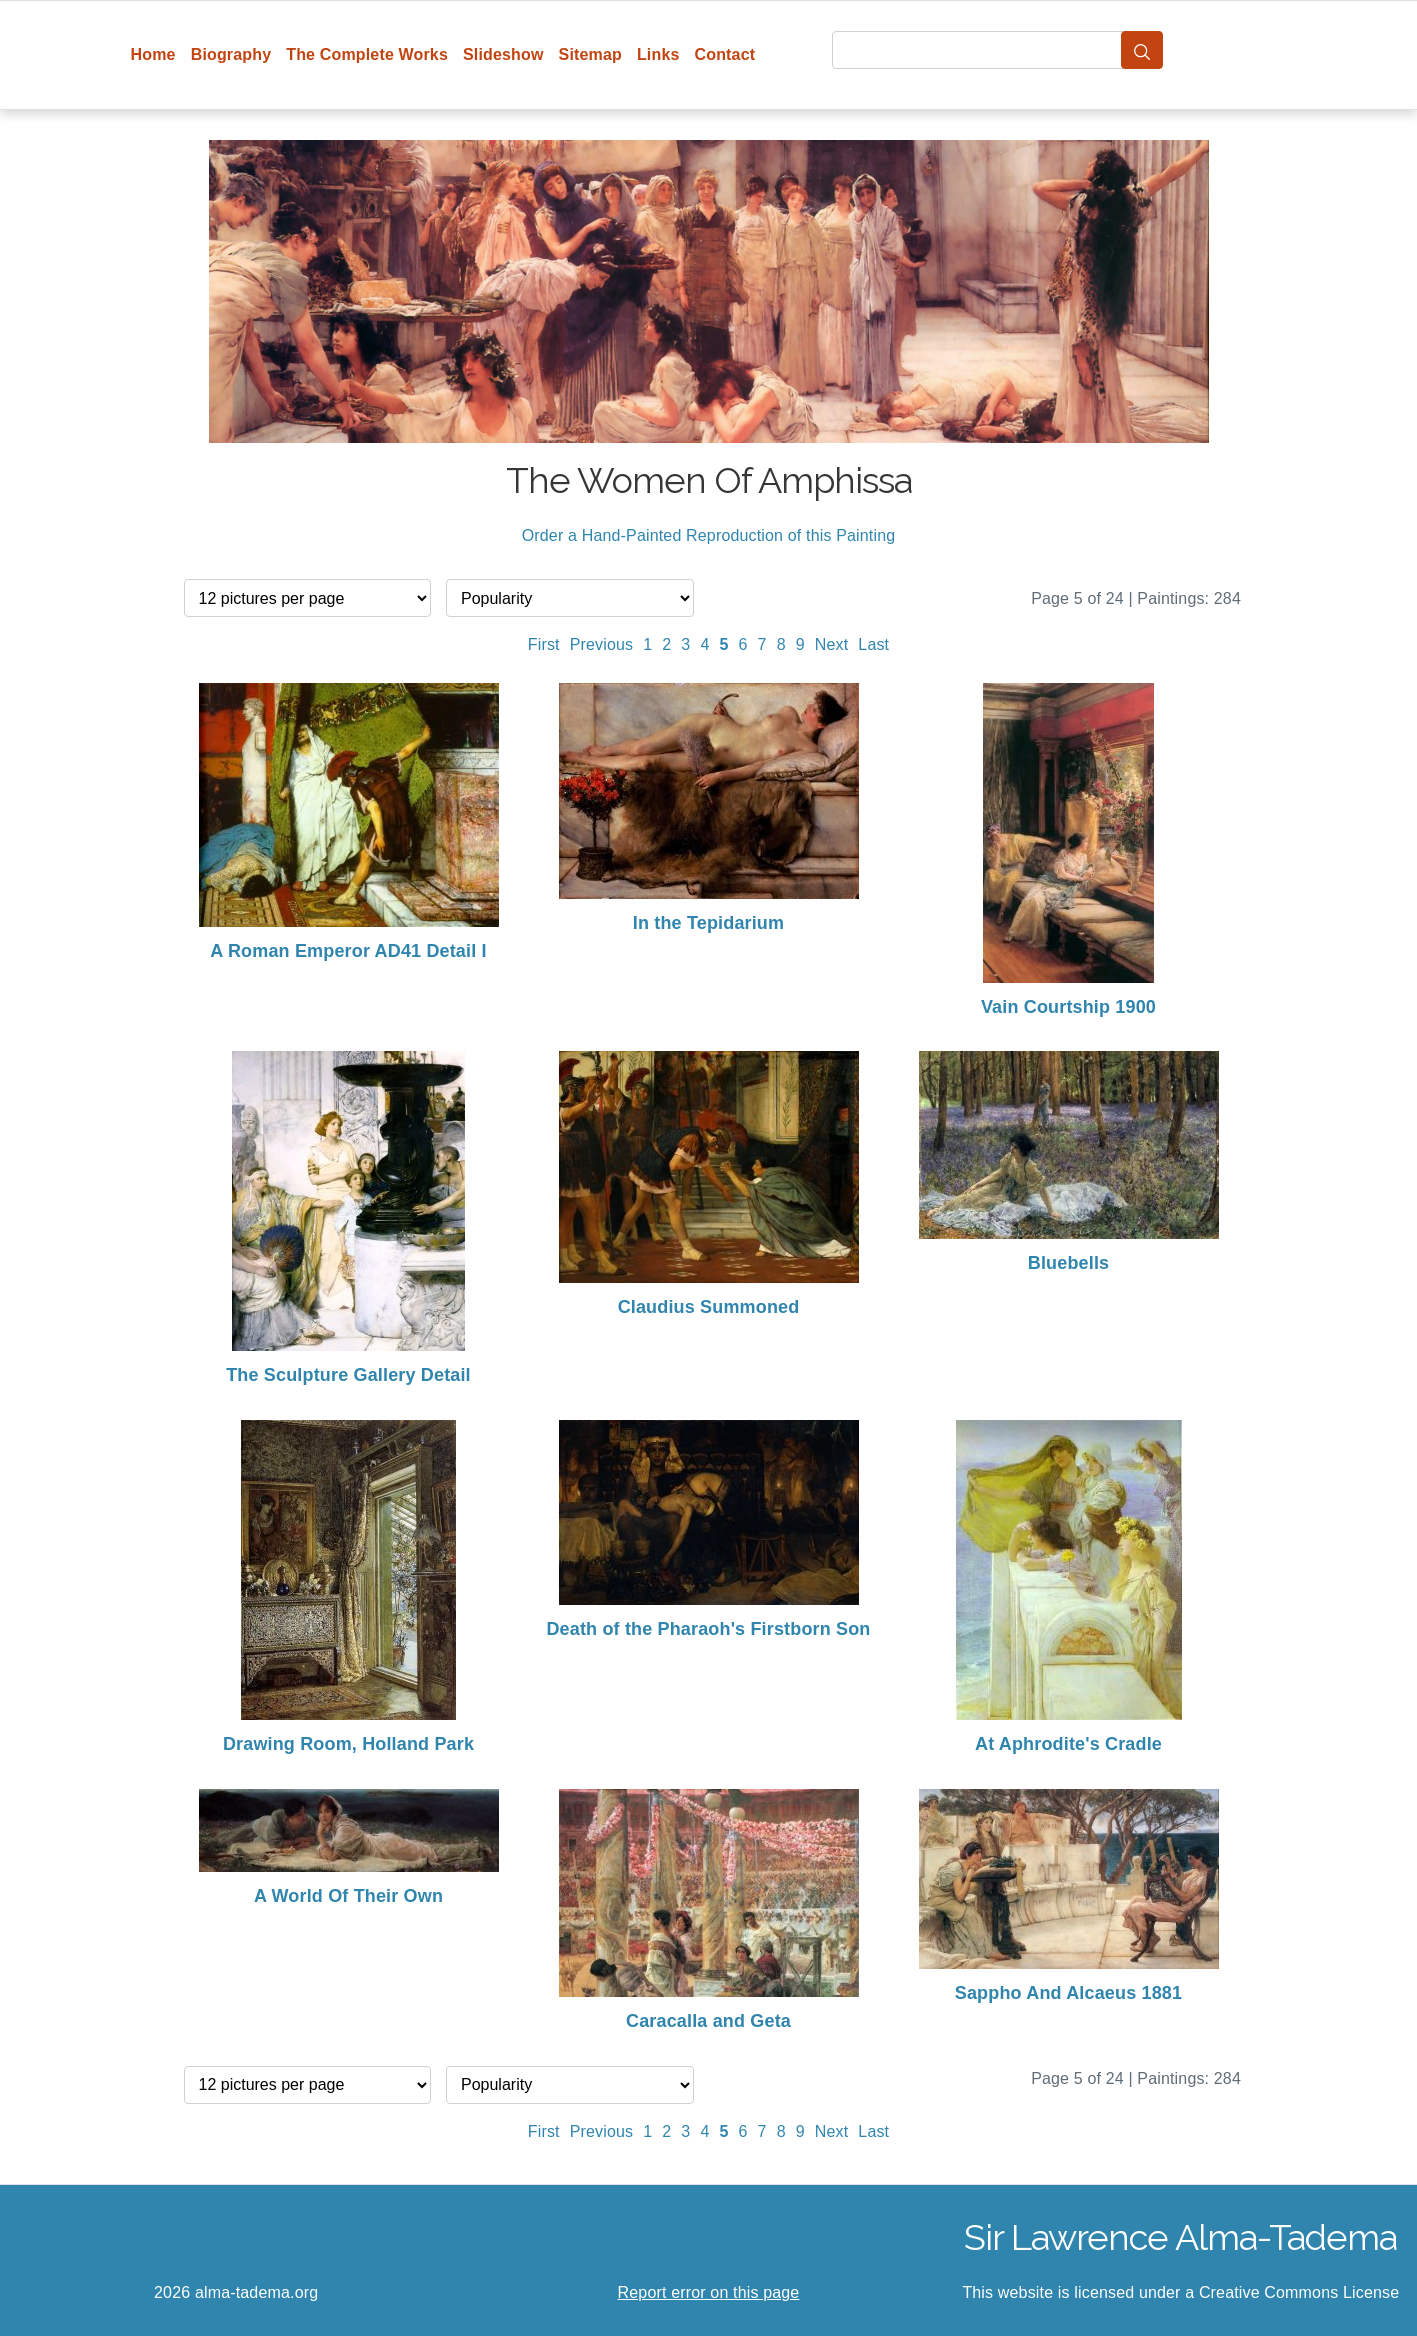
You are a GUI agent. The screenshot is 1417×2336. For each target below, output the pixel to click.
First (544, 644)
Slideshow (503, 54)
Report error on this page (709, 2292)
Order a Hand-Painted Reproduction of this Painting (709, 535)
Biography (231, 54)
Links (658, 54)
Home (153, 54)
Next (832, 644)
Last (873, 644)
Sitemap (590, 54)
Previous (602, 644)
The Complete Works (367, 54)
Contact (725, 54)
